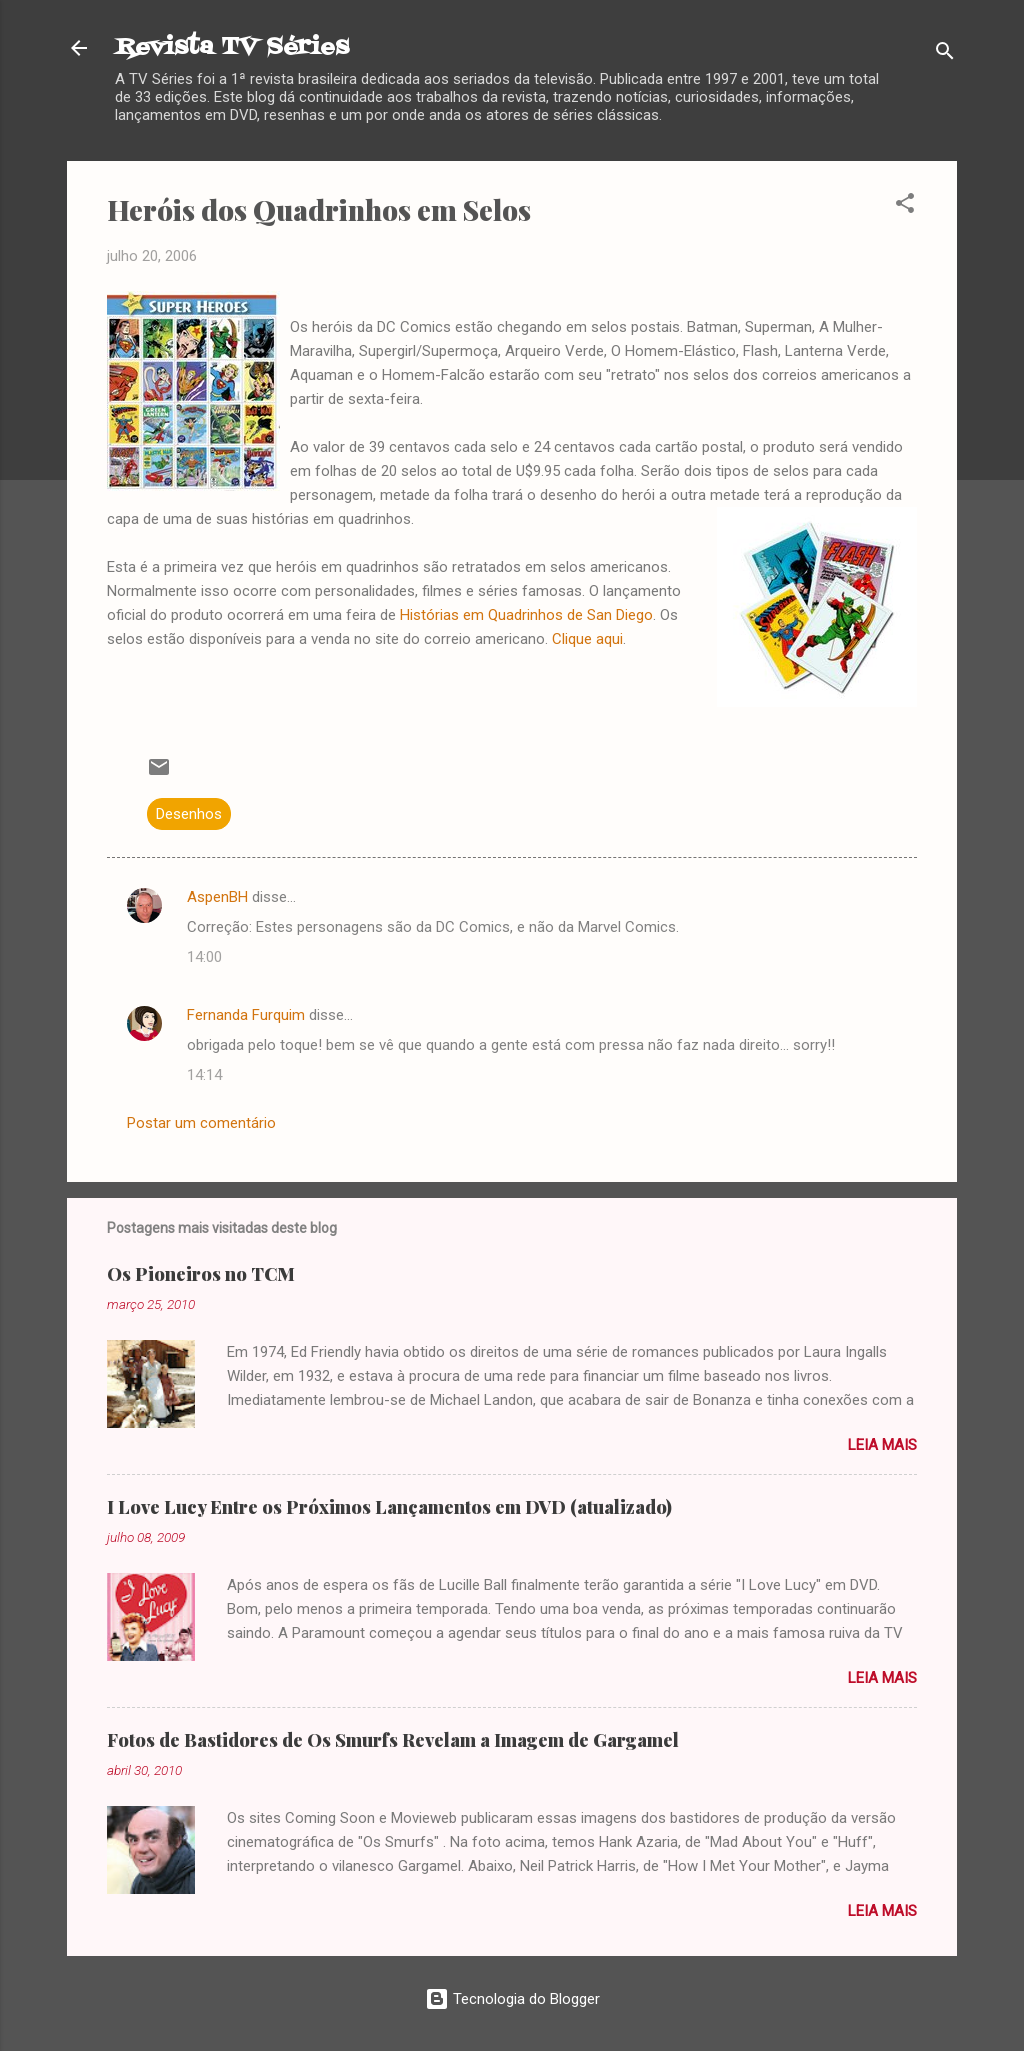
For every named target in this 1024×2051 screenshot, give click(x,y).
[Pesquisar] (945, 54)
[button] (905, 206)
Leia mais (882, 1445)
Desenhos (189, 814)
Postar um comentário (201, 1123)
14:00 (204, 957)
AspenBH (217, 897)
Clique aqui (587, 639)
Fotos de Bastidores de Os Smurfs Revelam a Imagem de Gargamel (393, 1740)
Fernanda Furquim (246, 1015)
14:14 (204, 1075)
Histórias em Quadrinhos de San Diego (526, 615)
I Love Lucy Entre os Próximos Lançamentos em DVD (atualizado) (389, 1507)
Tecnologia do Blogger (512, 1999)
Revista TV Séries (232, 47)
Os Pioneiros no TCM (201, 1274)
